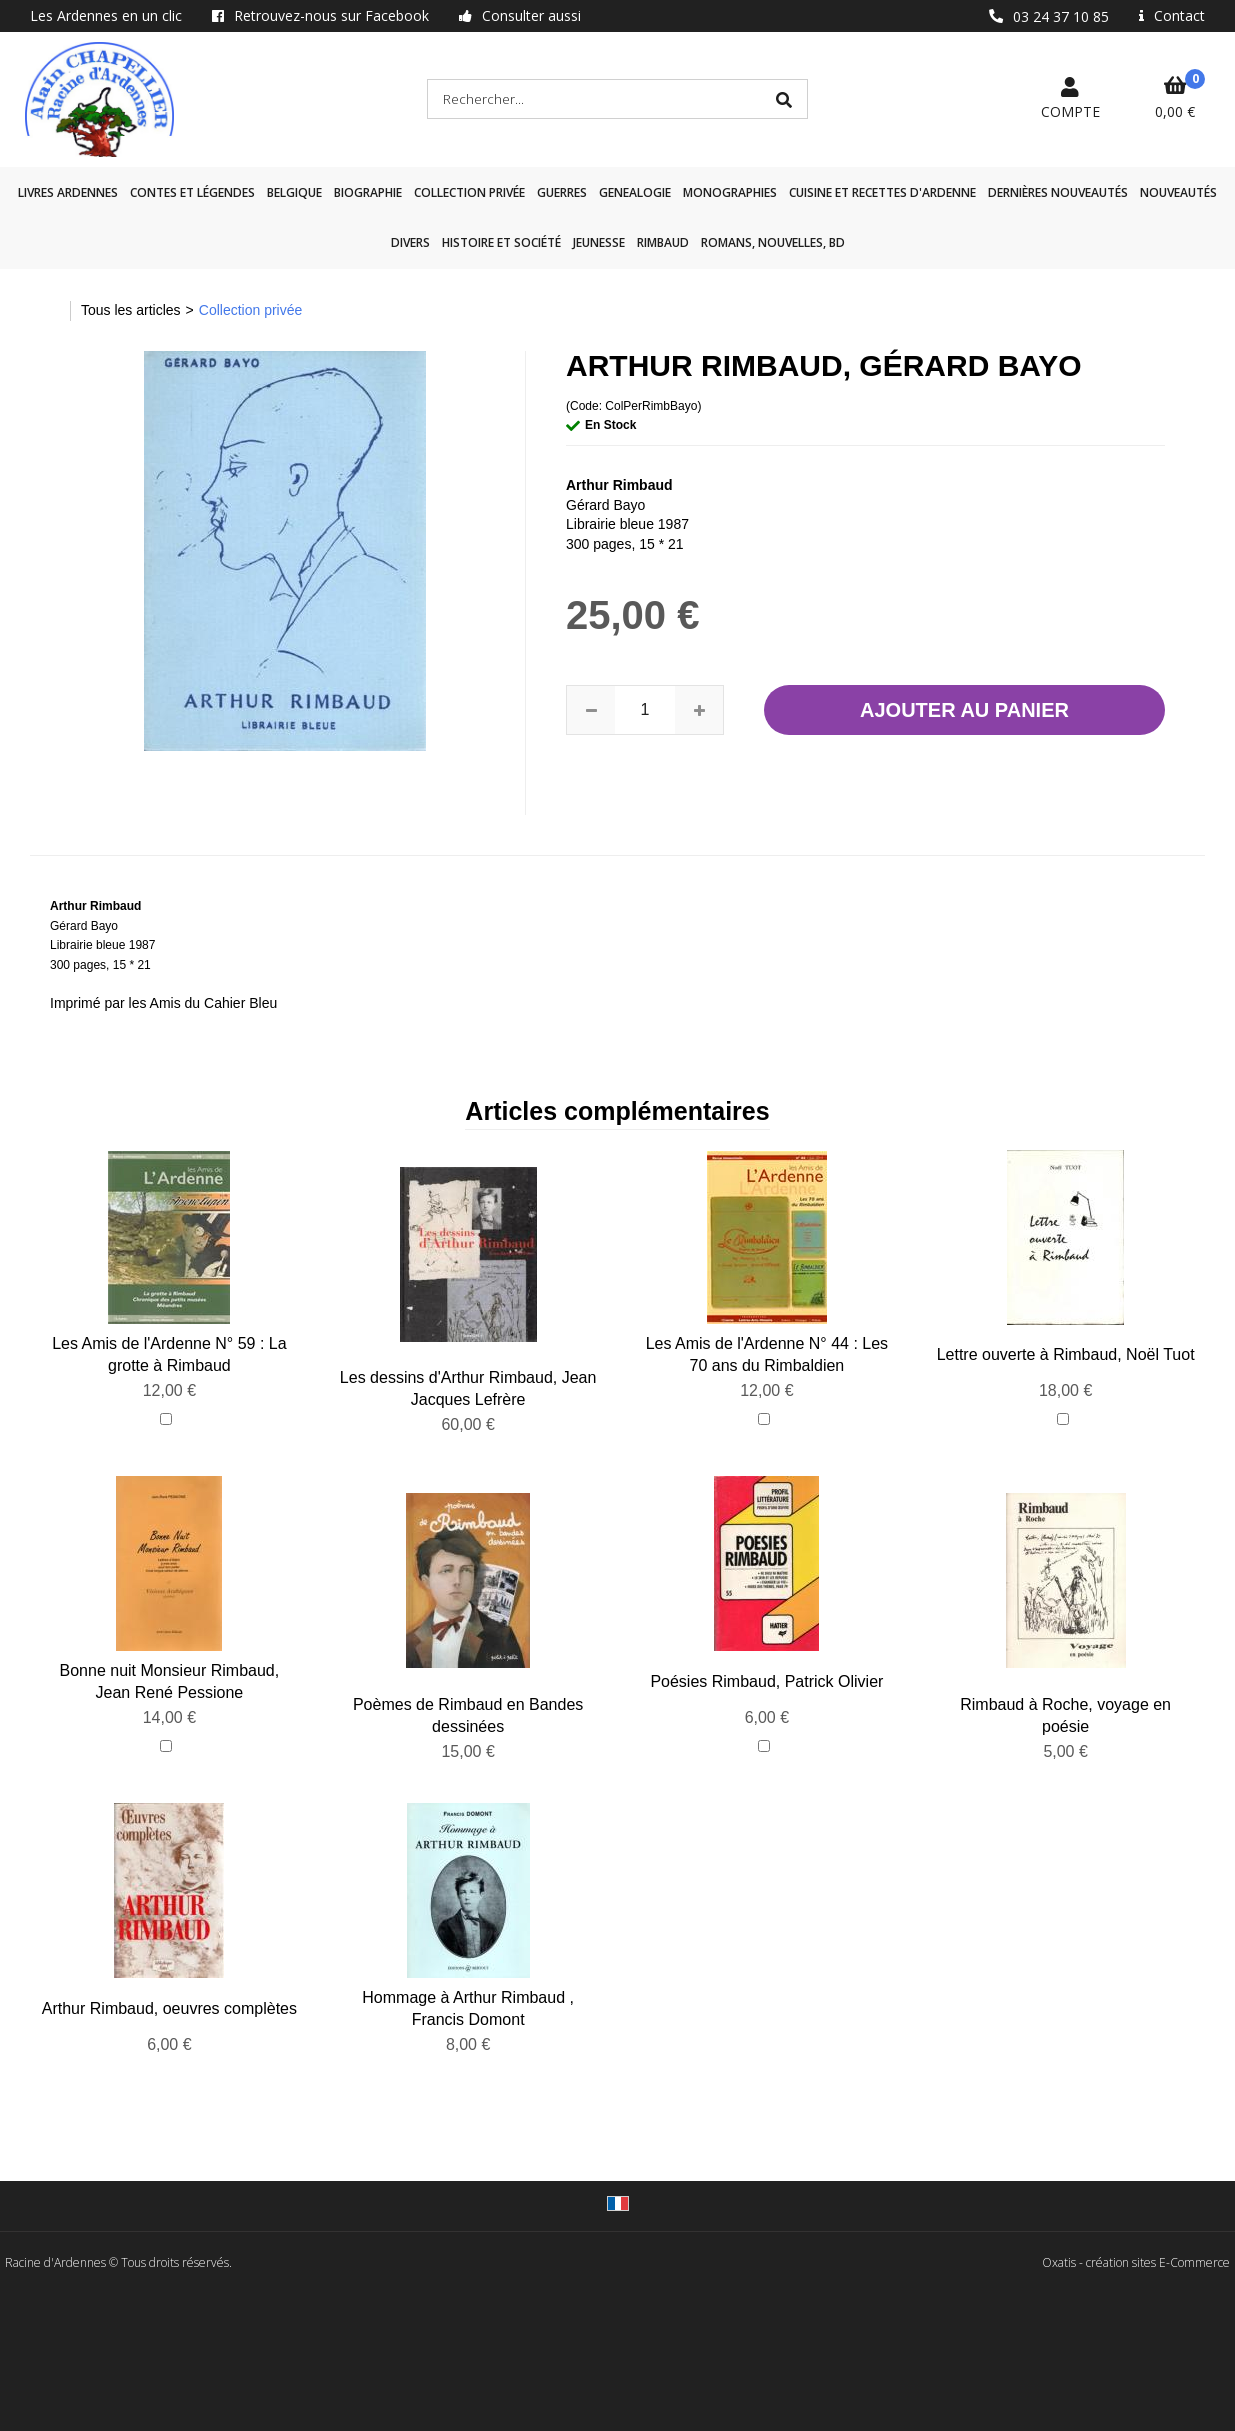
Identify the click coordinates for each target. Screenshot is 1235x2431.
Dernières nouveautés (1058, 192)
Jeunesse (599, 242)
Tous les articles (131, 310)
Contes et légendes (192, 192)
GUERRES (562, 192)
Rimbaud (663, 242)
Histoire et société (501, 242)
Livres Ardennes (68, 192)
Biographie (368, 192)
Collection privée (469, 192)
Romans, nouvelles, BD (773, 242)
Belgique (294, 192)
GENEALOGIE (635, 192)
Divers (410, 242)
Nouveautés (1178, 192)
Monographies (730, 192)
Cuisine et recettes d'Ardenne (882, 192)
